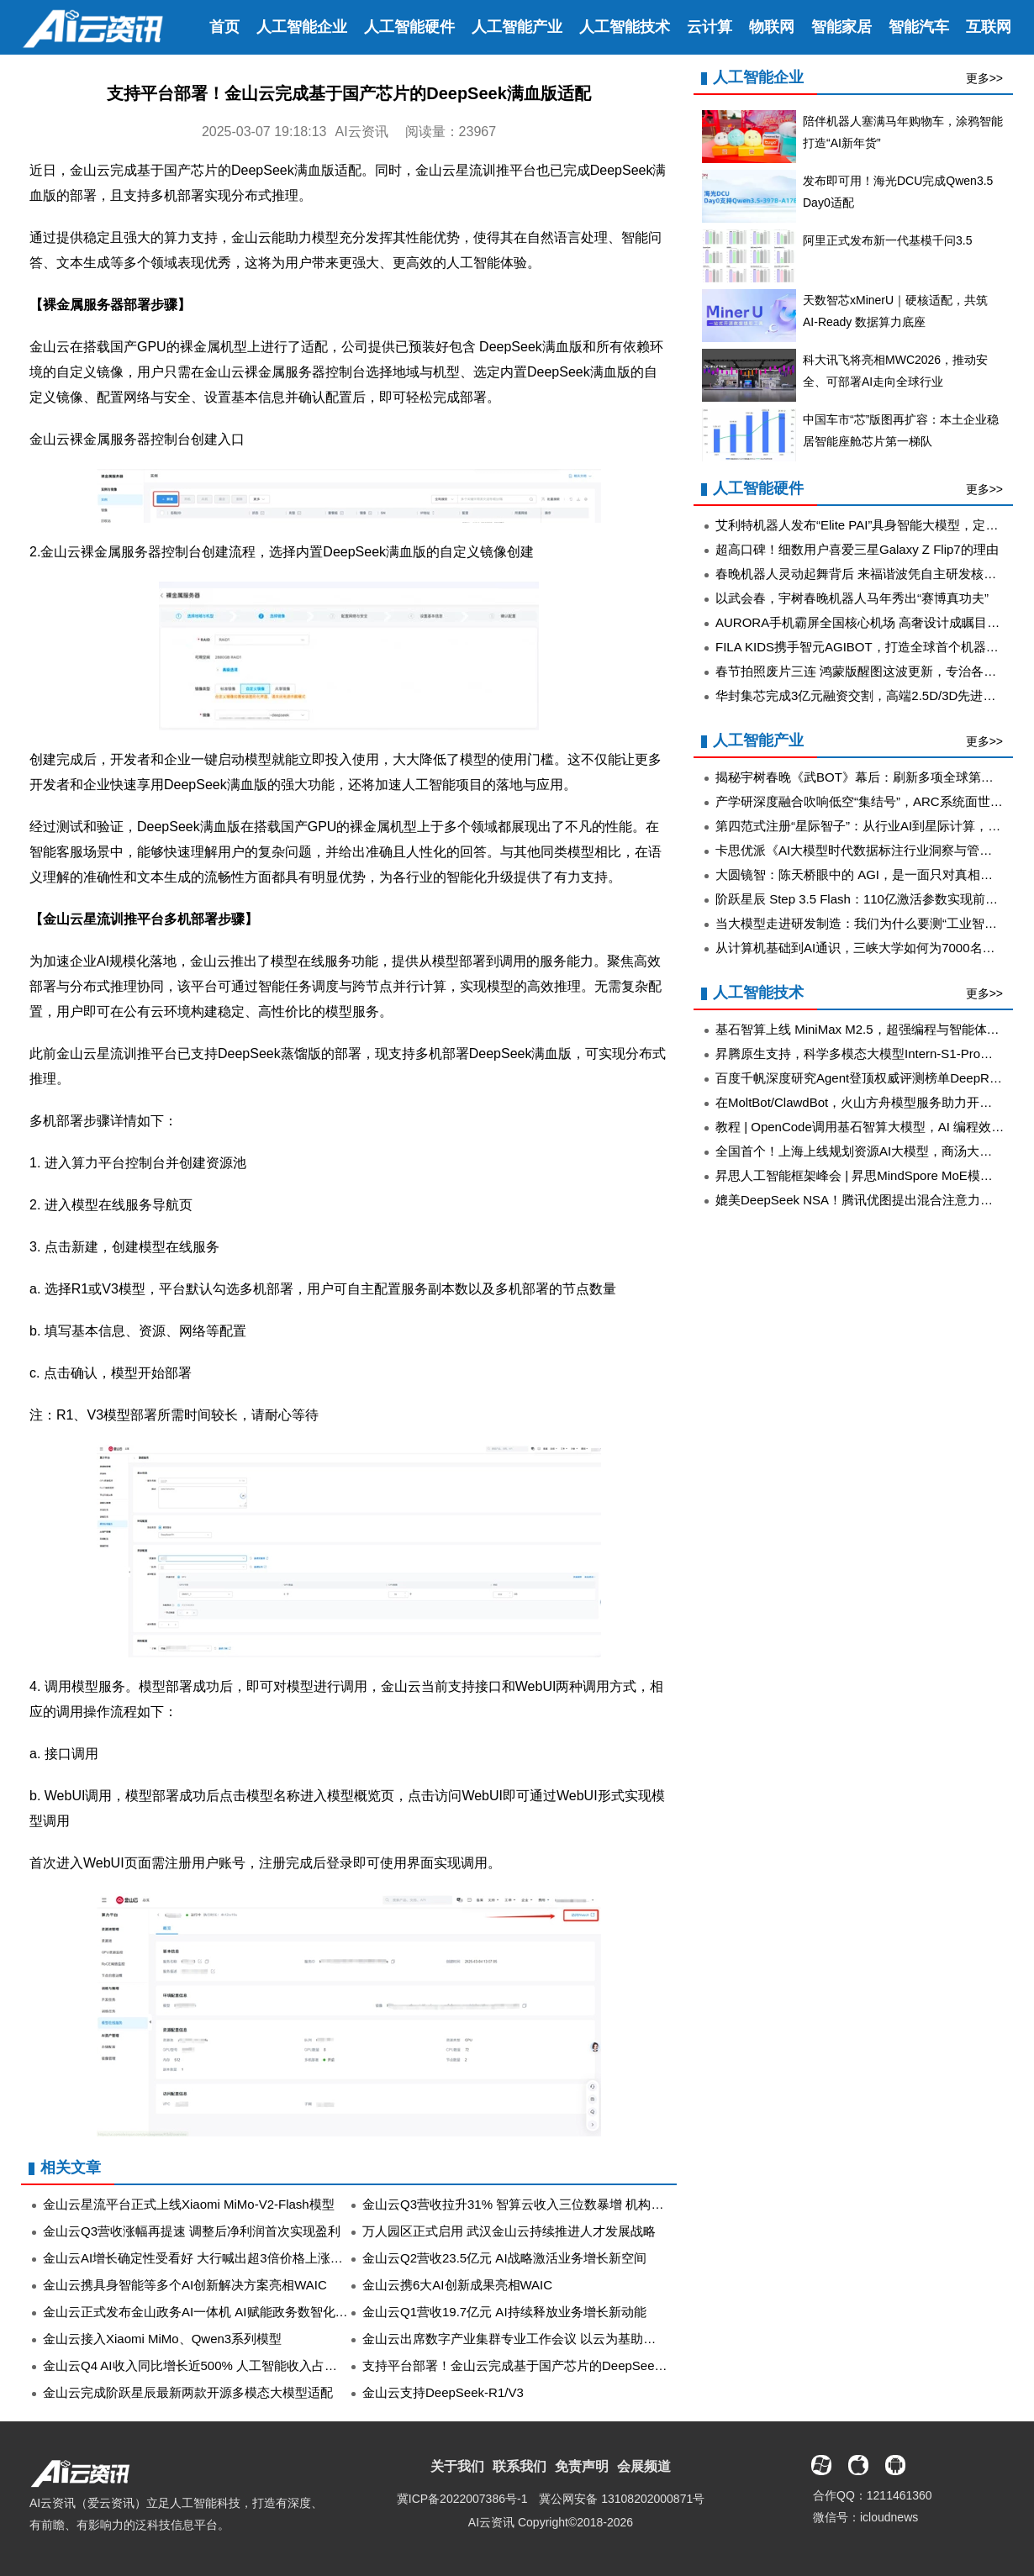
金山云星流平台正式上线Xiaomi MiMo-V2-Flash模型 (189, 2204)
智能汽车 (919, 26)
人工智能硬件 (409, 26)
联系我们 (519, 2466)
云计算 (709, 26)
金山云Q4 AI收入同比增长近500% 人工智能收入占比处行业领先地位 (234, 2365)
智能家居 (841, 26)
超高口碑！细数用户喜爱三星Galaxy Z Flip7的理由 (857, 549)
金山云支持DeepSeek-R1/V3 (443, 2392)
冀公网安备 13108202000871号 (621, 2498)
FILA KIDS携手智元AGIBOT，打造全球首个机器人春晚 (869, 647)
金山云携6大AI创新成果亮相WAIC (457, 2285)
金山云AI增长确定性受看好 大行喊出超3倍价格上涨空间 (199, 2258)
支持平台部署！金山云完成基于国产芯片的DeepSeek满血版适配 (543, 2365)
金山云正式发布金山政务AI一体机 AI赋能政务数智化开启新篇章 (220, 2312)
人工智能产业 (517, 26)
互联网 (988, 26)
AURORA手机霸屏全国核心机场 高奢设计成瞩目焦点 (863, 622)
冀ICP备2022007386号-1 (462, 2498)
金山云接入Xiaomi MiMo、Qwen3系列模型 (162, 2338)
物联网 (771, 26)
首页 (224, 26)
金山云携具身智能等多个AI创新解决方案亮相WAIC (185, 2285)
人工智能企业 (301, 26)
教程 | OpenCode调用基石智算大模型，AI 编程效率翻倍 (872, 1126)
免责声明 (582, 2466)
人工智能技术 (624, 26)
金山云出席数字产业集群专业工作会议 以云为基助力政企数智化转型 (553, 2338)
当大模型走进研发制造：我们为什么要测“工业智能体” (864, 923)
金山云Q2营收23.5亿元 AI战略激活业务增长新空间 (504, 2258)
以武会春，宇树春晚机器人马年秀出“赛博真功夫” (852, 598)
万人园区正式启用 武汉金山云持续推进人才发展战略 (509, 2231)
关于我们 (457, 2466)
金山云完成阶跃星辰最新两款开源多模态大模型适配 (188, 2392)
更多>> (984, 78)
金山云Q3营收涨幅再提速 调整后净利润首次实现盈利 (191, 2231)
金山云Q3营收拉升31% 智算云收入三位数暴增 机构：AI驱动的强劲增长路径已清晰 (594, 2204)
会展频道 (644, 2466)
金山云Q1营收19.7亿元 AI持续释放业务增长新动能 (504, 2312)
